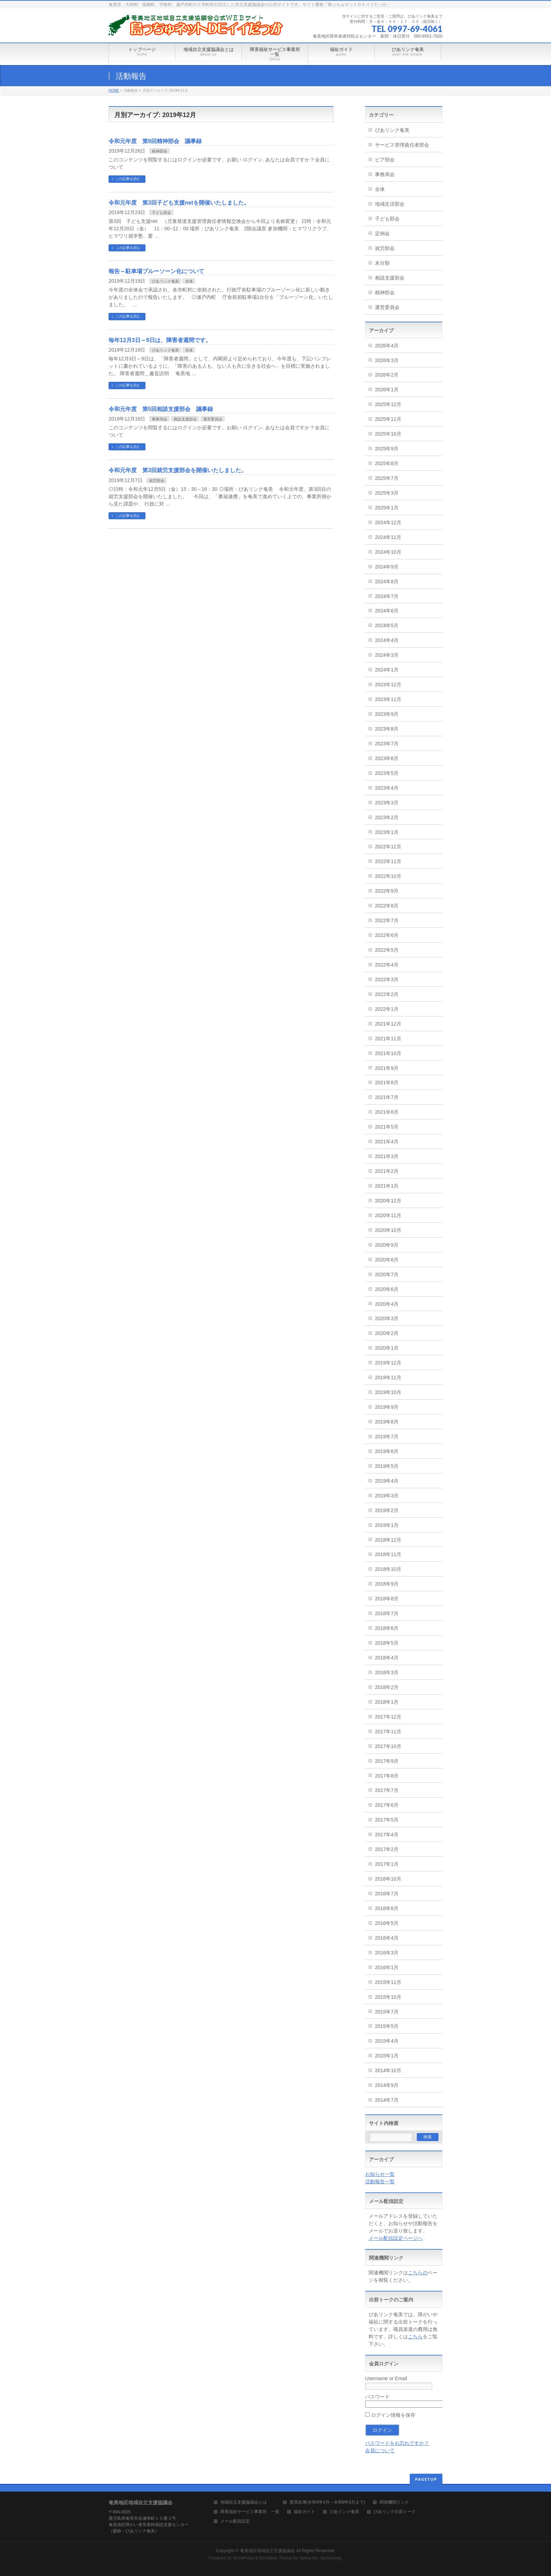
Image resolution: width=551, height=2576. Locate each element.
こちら (415, 2336)
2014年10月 (388, 2070)
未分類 (382, 263)
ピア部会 (385, 159)
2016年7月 (386, 1893)
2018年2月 (386, 1687)
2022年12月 (388, 846)
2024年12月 (388, 522)
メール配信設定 (235, 2521)
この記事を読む (128, 179)
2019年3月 (386, 1495)
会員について (380, 2450)
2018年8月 (386, 1598)
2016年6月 (386, 1908)
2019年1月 (386, 1525)
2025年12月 (388, 404)
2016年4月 (386, 1938)
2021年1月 (386, 1186)
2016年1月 (386, 1967)
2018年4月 (386, 1657)
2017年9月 (386, 1761)
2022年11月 (388, 861)
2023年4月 (386, 788)
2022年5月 (386, 950)
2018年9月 (386, 1584)
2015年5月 (386, 2026)
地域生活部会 (389, 204)
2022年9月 (386, 891)
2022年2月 (386, 994)
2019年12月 (388, 1363)
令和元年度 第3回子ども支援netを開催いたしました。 (179, 203)
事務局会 (159, 419)
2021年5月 (386, 1127)
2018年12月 (388, 1540)
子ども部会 (161, 213)
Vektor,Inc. (309, 2558)
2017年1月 (386, 1864)
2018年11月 (388, 1554)
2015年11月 (388, 1982)
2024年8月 (386, 581)
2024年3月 (386, 655)
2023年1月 (386, 832)
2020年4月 (386, 1304)
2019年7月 (386, 1436)
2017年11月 (388, 1731)
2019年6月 (386, 1451)
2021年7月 (386, 1097)
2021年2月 (386, 1171)
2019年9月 (386, 1407)
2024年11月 (388, 537)
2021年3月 (386, 1156)
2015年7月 (386, 2012)
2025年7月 (386, 478)
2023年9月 (386, 714)
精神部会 (159, 151)
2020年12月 (388, 1200)
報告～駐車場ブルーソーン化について (156, 271)
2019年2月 (386, 1510)
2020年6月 (386, 1289)
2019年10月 (388, 1392)
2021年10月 (388, 1053)
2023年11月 (388, 699)
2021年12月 (388, 1024)
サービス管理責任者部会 (402, 145)
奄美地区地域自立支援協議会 (267, 2550)
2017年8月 (386, 1776)
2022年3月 (386, 979)
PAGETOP (426, 2479)
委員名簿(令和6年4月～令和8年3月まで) (327, 2502)
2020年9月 (386, 1245)
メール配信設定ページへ (396, 2238)
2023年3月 (386, 802)
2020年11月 (388, 1215)
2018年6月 (386, 1628)
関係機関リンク (394, 2502)
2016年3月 (386, 1952)
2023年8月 (386, 729)
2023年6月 (386, 758)
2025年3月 (386, 493)
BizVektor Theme (275, 2558)
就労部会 (156, 480)
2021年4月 (386, 1141)
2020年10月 (388, 1230)
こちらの (418, 2272)
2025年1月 (386, 507)
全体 (189, 281)
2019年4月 (386, 1481)
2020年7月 (386, 1274)
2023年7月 (386, 743)
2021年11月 (388, 1038)
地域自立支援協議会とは (247, 2502)
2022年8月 (386, 905)
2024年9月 (386, 567)
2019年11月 (388, 1377)
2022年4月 (386, 965)
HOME (114, 90)
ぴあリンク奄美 (165, 281)
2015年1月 (386, 2055)
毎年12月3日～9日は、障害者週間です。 (160, 340)
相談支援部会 (185, 419)
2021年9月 (386, 1068)
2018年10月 (388, 1569)
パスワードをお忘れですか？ (397, 2443)
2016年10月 (388, 1879)
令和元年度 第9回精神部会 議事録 (155, 141)
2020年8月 (386, 1260)
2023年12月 (388, 684)
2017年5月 (386, 1820)
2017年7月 (386, 1790)
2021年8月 (386, 1082)
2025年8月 (386, 463)
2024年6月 (386, 611)
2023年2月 (386, 817)
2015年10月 (388, 1997)
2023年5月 (386, 773)
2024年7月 (386, 596)
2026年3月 (386, 360)
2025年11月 (388, 419)
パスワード (377, 2397)
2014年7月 (386, 2100)
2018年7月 (386, 1613)
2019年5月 (386, 1466)
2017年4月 (386, 1834)
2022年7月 (386, 920)
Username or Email (386, 2378)
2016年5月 (386, 1923)
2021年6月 (386, 1112)
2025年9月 (386, 448)
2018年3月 (386, 1672)
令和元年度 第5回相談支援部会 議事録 (161, 409)
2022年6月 (386, 935)
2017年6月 (386, 1805)
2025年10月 (388, 434)
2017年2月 (386, 1849)
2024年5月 (386, 625)
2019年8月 (386, 1422)
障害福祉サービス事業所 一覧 (249, 2512)
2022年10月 (388, 876)
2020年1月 (386, 1348)
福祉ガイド (304, 2512)
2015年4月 (386, 2041)
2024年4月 (386, 640)
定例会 (382, 233)
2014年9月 (386, 2085)
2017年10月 (388, 1746)
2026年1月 (386, 389)
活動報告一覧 (380, 2181)
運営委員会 (212, 419)
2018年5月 (386, 1643)
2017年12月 (388, 1717)
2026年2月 (386, 375)
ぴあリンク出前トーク (395, 2512)
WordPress (243, 2558)
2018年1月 (386, 1702)
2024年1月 (386, 670)
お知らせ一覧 (380, 2174)
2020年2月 (386, 1333)
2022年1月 (386, 1009)
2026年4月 (386, 345)
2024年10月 (388, 552)
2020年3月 (386, 1318)
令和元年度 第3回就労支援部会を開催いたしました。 (178, 470)
